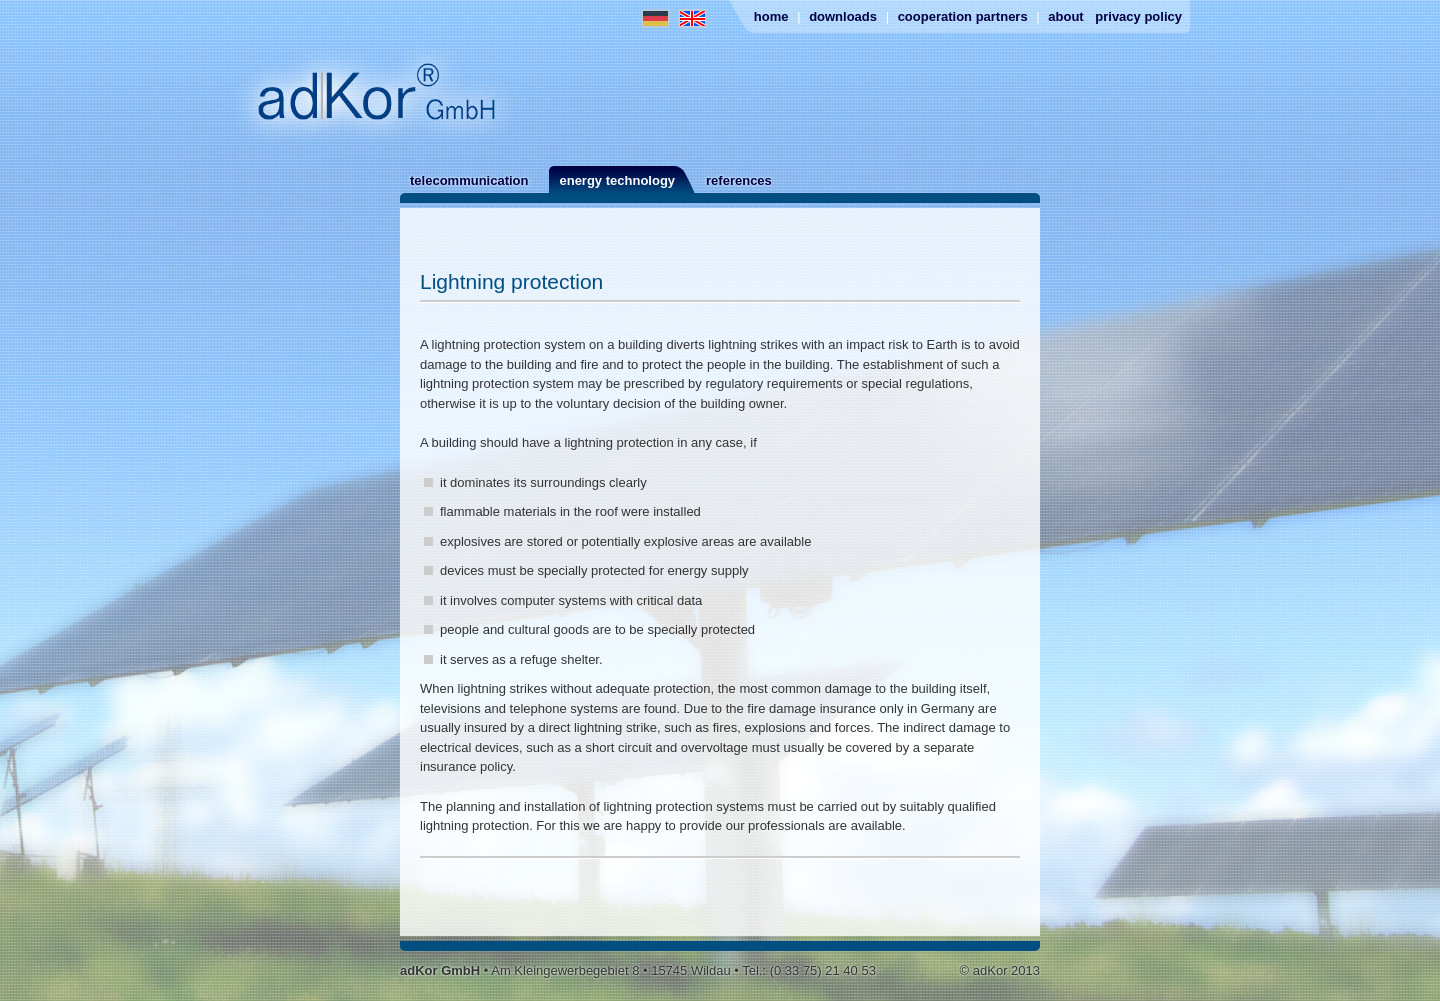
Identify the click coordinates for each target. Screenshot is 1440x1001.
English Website (692, 18)
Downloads (843, 16)
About (1065, 16)
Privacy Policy (1138, 16)
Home (771, 16)
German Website (655, 18)
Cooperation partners (963, 16)
